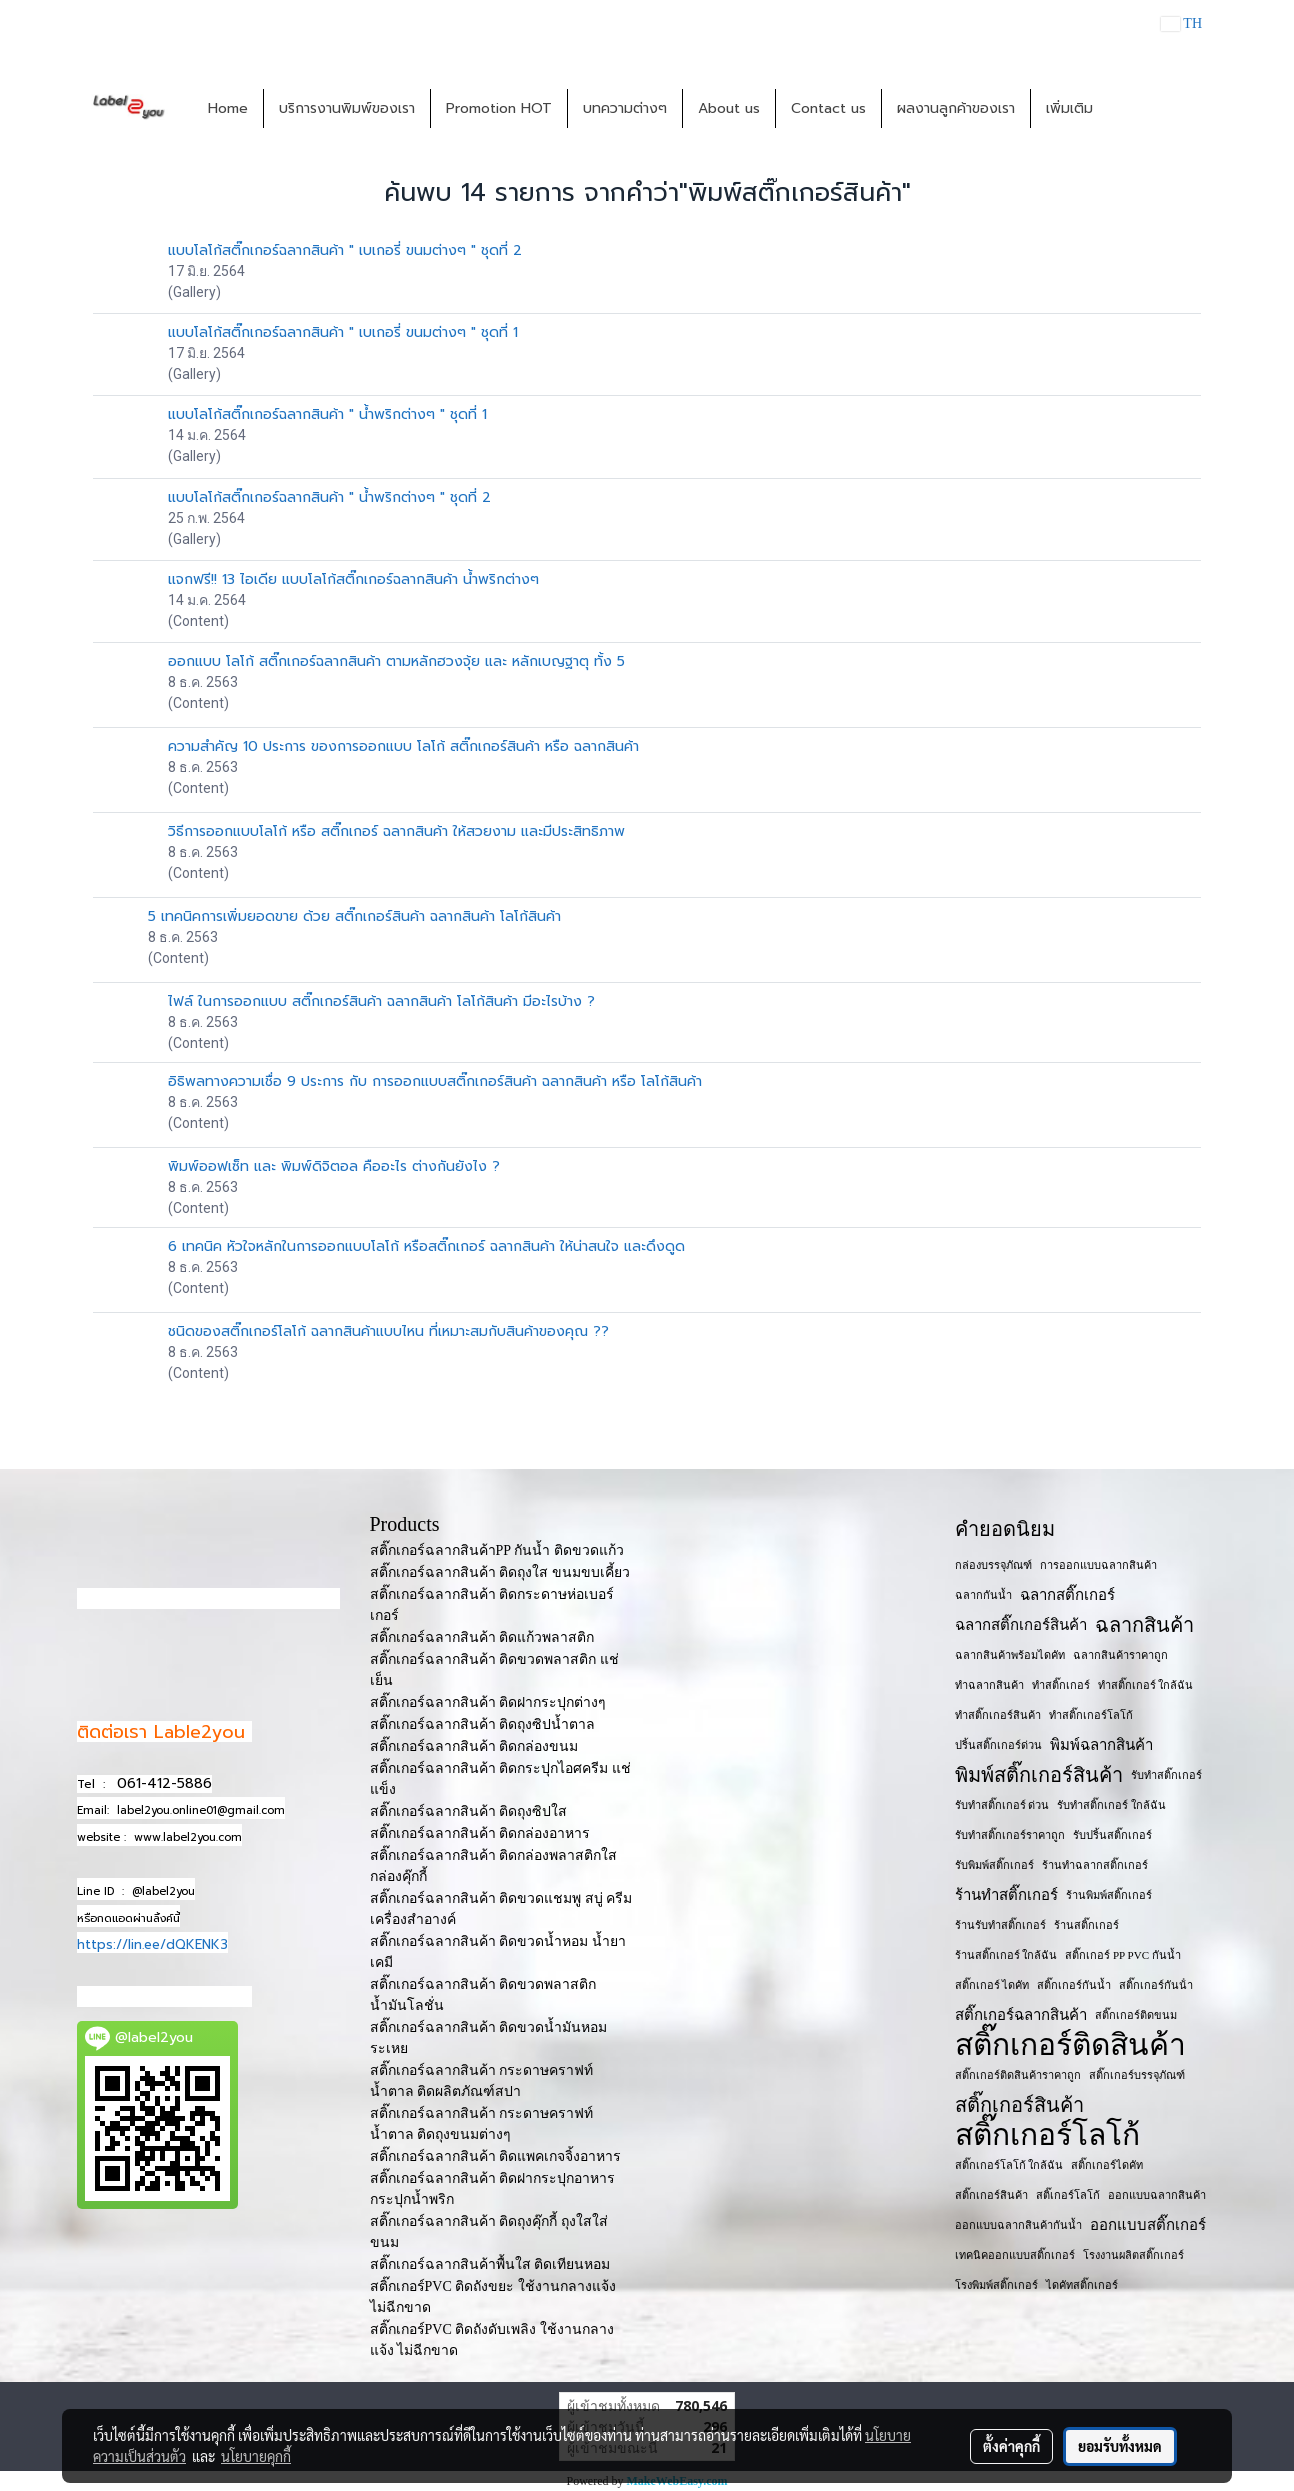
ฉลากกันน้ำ (983, 1595)
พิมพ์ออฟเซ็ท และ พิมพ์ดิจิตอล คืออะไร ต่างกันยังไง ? (334, 1166)
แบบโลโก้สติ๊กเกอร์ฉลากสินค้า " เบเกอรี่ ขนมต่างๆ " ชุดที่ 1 (343, 332)
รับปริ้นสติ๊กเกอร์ (1112, 1835)
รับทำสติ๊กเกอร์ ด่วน (1002, 1805)
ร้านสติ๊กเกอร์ (1086, 1925)
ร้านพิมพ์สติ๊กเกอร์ (1109, 1895)
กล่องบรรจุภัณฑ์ (993, 1565)
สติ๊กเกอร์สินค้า (1019, 2105)
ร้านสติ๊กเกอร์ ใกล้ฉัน (1006, 1955)
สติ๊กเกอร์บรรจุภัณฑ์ (1137, 2075)
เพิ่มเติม (1069, 108)
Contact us (828, 108)
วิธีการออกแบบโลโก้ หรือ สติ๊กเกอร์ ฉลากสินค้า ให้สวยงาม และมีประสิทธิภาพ (396, 831)
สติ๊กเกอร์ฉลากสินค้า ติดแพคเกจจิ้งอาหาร (496, 2156)
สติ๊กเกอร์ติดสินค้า (1070, 2045)
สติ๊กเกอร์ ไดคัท (992, 1985)
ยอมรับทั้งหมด (1120, 2446)
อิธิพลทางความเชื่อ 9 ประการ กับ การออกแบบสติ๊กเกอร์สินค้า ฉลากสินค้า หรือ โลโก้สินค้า (435, 1081)
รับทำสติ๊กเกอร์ (1166, 1775)
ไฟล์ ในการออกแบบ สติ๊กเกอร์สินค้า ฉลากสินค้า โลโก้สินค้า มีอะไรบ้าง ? (381, 1001)
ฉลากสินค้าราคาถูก (1120, 1655)
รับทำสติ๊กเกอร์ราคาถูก (1010, 1835)
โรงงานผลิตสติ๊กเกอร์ (1133, 2255)
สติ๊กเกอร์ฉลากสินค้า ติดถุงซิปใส (469, 1811)
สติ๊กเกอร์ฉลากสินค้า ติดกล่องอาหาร (480, 1833)
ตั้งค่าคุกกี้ (1011, 2446)
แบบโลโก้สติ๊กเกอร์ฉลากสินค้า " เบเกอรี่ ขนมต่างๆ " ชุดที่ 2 (345, 250)
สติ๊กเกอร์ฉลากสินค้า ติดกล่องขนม (474, 1746)
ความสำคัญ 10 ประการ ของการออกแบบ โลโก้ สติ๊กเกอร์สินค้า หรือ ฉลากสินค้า (403, 746)
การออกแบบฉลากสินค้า (1098, 1565)
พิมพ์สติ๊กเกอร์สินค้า (1039, 1775)
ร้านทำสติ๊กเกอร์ (1006, 1895)
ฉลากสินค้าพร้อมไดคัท (1010, 1655)
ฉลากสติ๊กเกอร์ (1067, 1595)
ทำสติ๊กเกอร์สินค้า (998, 1715)
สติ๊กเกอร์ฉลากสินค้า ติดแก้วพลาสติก (482, 1637)
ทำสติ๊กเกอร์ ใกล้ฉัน (1146, 1685)
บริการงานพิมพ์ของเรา (347, 108)
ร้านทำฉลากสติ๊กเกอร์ (1095, 1865)
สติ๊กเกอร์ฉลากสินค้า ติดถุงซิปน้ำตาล (483, 1724)
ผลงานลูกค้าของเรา (956, 108)
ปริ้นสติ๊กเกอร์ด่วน (998, 1745)
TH (1181, 23)
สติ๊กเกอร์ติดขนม (1136, 2015)
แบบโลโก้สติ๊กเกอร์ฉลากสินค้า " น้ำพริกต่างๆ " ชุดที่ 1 (327, 414)
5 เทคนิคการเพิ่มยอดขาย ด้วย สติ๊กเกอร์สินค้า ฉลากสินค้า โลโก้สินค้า (354, 916)
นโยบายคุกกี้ (256, 2456)
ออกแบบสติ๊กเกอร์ (1148, 2225)
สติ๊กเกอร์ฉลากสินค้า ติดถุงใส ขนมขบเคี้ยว (500, 1572)
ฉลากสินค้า (1144, 1625)
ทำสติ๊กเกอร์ (1061, 1685)
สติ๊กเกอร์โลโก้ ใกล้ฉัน (1009, 2165)
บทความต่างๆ (625, 108)
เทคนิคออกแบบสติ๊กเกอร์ (1015, 2255)
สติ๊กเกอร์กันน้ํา (1156, 1985)
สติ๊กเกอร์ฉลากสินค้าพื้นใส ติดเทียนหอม (490, 2264)
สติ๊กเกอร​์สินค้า (991, 2195)
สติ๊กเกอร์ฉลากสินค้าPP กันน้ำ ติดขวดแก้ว (497, 1550)
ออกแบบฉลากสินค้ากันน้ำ (1018, 2225)
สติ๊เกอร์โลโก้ (1068, 2195)
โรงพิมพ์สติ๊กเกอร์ (996, 2285)
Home (228, 108)
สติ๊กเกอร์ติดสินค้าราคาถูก (1018, 2075)
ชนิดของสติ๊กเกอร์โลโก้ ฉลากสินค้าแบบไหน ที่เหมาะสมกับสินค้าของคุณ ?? (388, 1331)
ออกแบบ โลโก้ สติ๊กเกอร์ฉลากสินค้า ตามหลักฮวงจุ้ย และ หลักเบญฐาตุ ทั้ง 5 (396, 661)
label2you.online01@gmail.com (201, 1810)
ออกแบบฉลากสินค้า (1157, 2195)
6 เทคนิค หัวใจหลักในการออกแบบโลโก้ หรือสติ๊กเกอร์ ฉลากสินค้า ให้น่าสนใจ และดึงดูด (426, 1246)
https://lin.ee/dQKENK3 (152, 1944)
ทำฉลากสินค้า (989, 1685)
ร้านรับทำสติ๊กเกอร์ (1000, 1925)
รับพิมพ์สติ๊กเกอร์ (994, 1865)
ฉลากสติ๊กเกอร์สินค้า (1021, 1625)
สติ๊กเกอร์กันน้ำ (1074, 1985)
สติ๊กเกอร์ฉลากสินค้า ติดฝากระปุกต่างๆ (488, 1702)
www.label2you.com (188, 1837)
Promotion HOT (499, 108)
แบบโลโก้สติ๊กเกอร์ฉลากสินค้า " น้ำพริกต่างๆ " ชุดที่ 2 (329, 497)
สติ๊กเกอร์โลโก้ (1047, 2135)
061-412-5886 (164, 1783)
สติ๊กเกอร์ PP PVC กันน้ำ (1122, 1955)
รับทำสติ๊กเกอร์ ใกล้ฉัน (1111, 1805)
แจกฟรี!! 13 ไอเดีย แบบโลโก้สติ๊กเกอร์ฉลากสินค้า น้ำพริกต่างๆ (353, 579)
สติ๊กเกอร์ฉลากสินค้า (1021, 2015)
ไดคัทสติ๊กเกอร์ (1082, 2285)
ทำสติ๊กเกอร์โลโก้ (1091, 1715)
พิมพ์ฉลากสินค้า (1101, 1745)
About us (729, 108)
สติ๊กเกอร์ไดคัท (1107, 2165)
